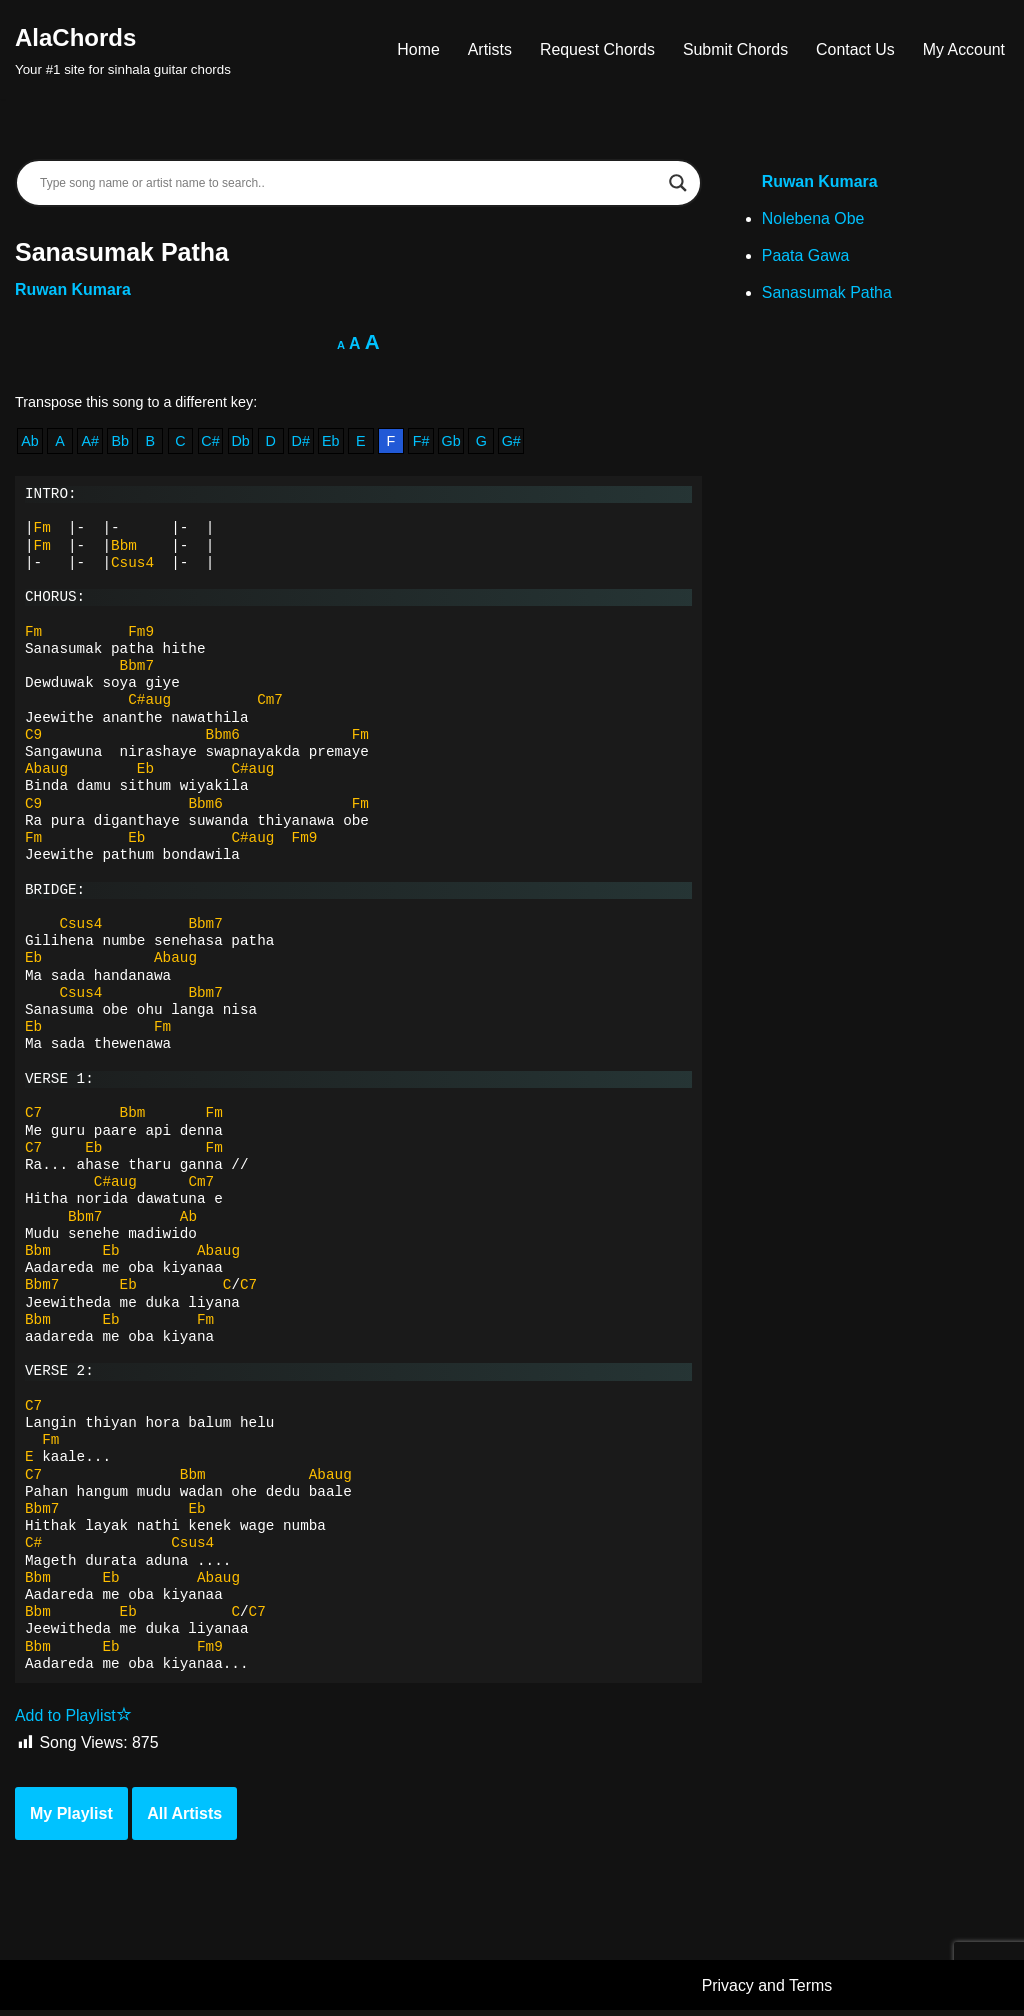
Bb (121, 442)
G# (513, 442)
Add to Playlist (73, 1721)
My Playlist (71, 1819)
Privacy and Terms (767, 1991)
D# (302, 442)
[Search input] (349, 183)
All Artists (184, 1819)
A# (91, 442)
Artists (487, 49)
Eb (332, 442)
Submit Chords (734, 49)
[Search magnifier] (678, 183)
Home (416, 49)
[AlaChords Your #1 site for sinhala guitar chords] (123, 49)
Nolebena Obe (813, 220)
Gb (453, 442)
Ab (30, 442)
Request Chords (596, 49)
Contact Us (854, 49)
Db (241, 442)
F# (423, 442)
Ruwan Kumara (73, 290)
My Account (963, 49)
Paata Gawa (806, 257)
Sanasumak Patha (827, 294)
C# (211, 442)
